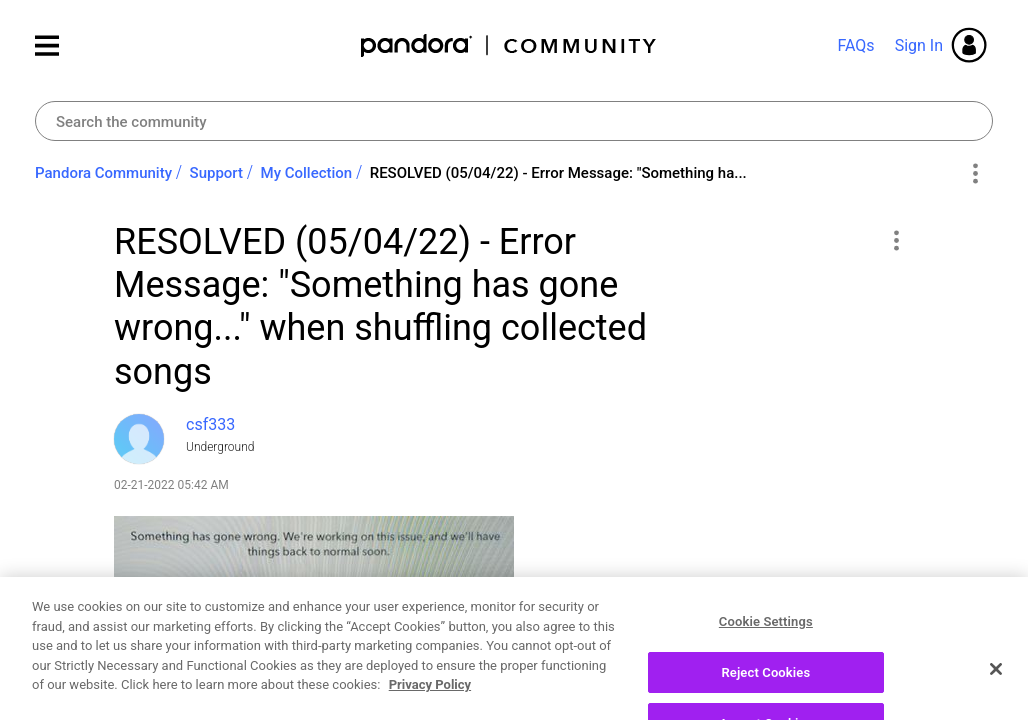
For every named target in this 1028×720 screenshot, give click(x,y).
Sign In (919, 45)
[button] (895, 240)
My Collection (307, 173)
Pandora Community (509, 45)
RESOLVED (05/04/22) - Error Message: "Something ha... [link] (558, 173)
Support (216, 173)
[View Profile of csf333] (210, 424)
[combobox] (514, 121)
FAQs (855, 45)
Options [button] (974, 174)
